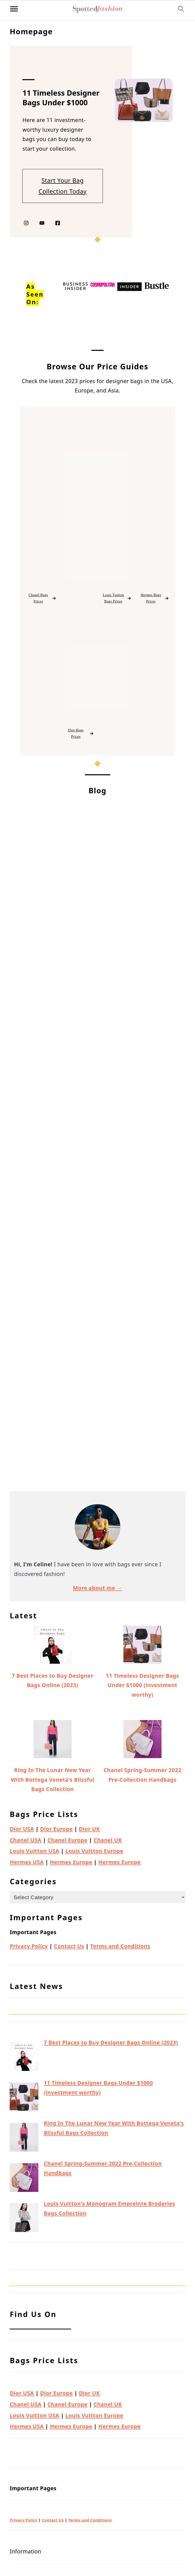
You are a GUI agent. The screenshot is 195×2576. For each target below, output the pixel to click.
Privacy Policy (29, 1946)
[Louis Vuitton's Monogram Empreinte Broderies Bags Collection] (24, 2220)
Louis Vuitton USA (34, 1851)
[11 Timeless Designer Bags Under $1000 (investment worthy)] (24, 2099)
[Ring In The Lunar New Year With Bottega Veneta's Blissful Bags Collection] (24, 2139)
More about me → (97, 1588)
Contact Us (69, 1946)
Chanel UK (107, 1840)
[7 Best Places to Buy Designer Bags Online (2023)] (24, 2058)
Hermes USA (27, 1862)
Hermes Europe (71, 1862)
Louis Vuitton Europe (94, 1851)
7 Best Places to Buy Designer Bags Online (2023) (111, 2043)
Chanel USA (25, 1840)
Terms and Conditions (120, 1946)
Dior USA (22, 1829)
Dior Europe (56, 1829)
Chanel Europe (67, 1840)
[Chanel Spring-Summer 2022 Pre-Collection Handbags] (24, 2179)
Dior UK (89, 1829)
